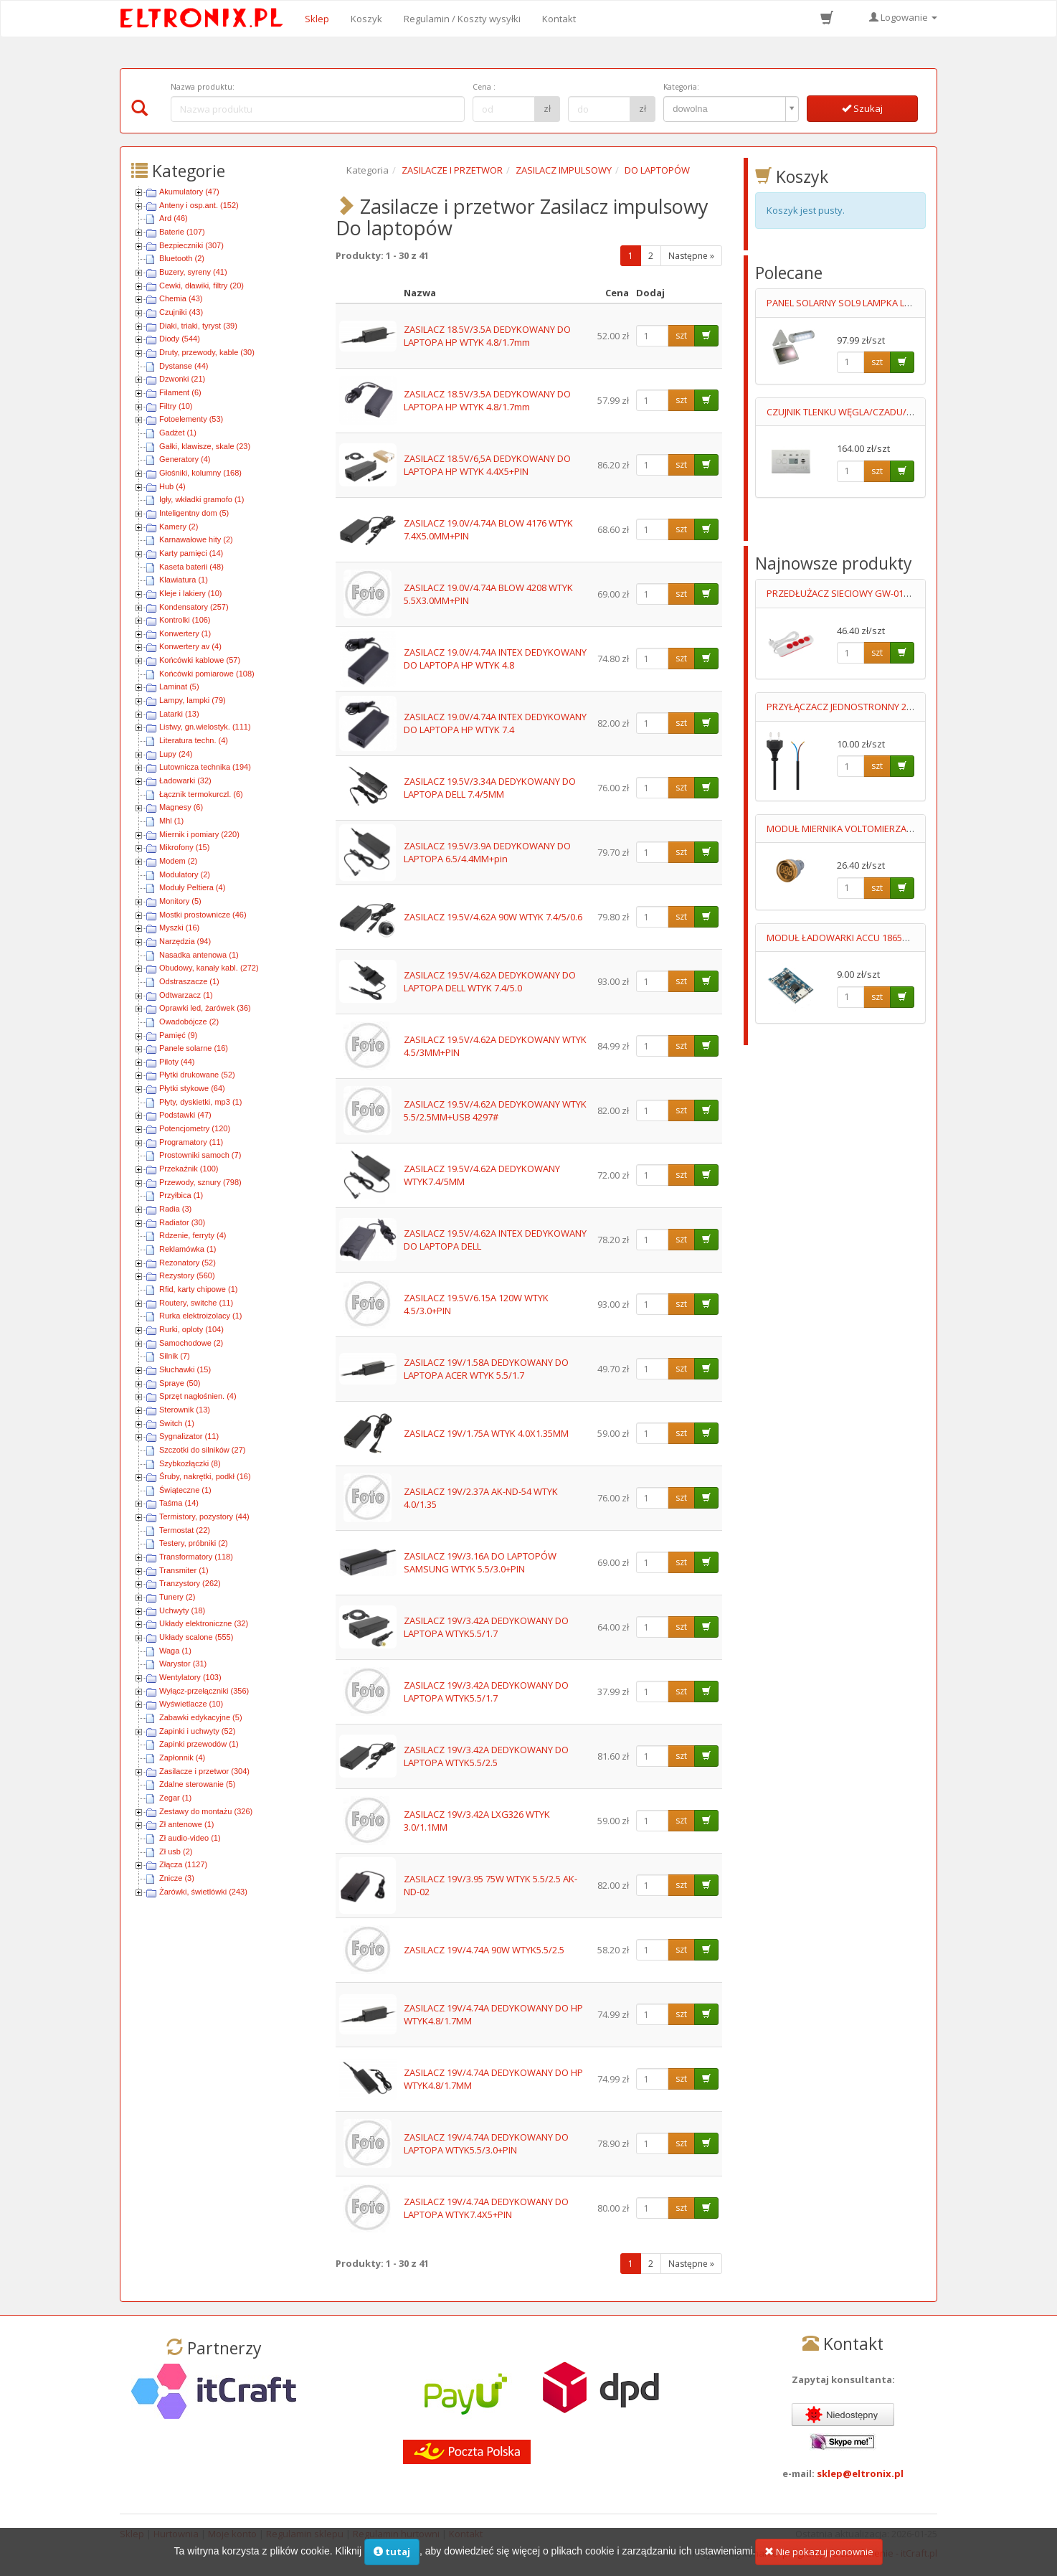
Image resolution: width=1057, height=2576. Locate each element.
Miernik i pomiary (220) (199, 834)
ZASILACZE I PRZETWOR (452, 170)
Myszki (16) (179, 927)
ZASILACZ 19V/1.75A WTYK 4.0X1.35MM (486, 1433)
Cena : (484, 87)
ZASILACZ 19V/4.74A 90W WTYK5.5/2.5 (484, 1949)
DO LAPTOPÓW (657, 170)
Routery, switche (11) (196, 1302)
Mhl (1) (171, 820)
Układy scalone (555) (196, 1637)
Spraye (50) (179, 1383)
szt (681, 335)
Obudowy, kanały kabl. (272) (209, 967)
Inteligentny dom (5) (194, 513)
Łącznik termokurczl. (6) (201, 794)
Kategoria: (681, 87)
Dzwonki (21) (182, 378)
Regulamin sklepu (304, 2533)
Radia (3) (175, 1208)
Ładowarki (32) (185, 780)
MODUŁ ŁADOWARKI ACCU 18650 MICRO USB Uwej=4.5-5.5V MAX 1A (910, 937)
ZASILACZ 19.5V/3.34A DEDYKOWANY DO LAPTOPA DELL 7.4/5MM (490, 788)
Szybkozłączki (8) (190, 1463)
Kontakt (559, 18)
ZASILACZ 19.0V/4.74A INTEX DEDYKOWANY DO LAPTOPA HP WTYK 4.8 (495, 659)
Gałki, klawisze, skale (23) (204, 446)
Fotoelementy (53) (191, 419)
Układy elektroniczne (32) (203, 1623)
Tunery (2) (177, 1597)
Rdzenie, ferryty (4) (193, 1235)
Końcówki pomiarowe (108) (207, 673)
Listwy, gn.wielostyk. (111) (205, 726)
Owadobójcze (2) (189, 1021)
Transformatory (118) (196, 1556)
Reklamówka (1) (187, 1249)
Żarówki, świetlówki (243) (203, 1891)
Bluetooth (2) (181, 258)
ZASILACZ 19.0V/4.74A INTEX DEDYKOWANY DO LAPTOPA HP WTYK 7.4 (495, 723)
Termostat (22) (184, 1530)
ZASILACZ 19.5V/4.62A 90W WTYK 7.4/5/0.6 (493, 916)
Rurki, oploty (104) (191, 1329)
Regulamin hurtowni (396, 2533)
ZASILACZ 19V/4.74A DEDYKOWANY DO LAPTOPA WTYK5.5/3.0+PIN (486, 2144)
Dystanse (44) (183, 366)
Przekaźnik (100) (189, 1168)
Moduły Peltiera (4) (192, 887)
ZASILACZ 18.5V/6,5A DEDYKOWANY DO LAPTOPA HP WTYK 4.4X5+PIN (487, 465)
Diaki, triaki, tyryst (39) (198, 325)
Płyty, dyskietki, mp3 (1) (200, 1102)
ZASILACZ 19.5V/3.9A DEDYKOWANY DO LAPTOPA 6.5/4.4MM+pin (487, 852)
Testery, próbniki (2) (193, 1543)
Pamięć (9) (178, 1035)
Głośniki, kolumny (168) (200, 472)
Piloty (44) (177, 1061)
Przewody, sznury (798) (200, 1182)
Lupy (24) (175, 754)
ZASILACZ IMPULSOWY (564, 170)
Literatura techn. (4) (193, 740)
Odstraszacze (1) (189, 981)
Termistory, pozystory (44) (204, 1516)
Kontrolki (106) (185, 619)
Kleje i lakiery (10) (190, 593)
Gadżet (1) (177, 432)
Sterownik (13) (184, 1409)
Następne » (691, 256)
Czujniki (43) (181, 312)
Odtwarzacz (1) (186, 995)
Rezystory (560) (187, 1275)
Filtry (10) (175, 406)
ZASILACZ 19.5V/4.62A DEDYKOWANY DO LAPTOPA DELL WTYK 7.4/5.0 (490, 981)
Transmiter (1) (184, 1570)
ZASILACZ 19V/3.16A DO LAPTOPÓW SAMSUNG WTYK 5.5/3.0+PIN (480, 1562)
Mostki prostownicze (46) (203, 914)
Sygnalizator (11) (189, 1436)
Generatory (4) (185, 459)
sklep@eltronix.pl (860, 2473)
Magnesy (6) (181, 807)
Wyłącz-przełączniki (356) (204, 1690)
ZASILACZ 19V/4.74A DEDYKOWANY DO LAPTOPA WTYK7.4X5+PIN (486, 2208)
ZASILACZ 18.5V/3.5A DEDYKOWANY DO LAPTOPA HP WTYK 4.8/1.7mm (487, 336)
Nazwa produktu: (202, 87)
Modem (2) (178, 861)
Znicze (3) (176, 1878)
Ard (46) (173, 218)
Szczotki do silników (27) (202, 1449)
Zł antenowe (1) (186, 1824)
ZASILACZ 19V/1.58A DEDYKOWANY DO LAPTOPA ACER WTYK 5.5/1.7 (486, 1369)
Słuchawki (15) (185, 1369)
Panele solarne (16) (193, 1048)
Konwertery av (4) (190, 646)
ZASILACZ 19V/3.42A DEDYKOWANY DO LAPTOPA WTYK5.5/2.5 (486, 1756)
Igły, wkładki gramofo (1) (201, 499)
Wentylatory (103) (190, 1677)
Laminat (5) (179, 686)
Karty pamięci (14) (191, 553)
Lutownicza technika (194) (205, 767)
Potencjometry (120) (194, 1128)
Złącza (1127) (183, 1864)
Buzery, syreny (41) (193, 272)
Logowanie (903, 17)
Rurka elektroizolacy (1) (200, 1315)
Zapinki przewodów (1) (199, 1744)
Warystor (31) (183, 1663)
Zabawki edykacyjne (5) (200, 1717)
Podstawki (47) (185, 1114)
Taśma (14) (179, 1503)
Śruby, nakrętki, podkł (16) (205, 1476)
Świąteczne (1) (185, 1490)
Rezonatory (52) (187, 1262)
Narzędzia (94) (185, 941)
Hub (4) (172, 486)
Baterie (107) (182, 231)
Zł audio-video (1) (190, 1838)
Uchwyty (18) (182, 1610)
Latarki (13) (179, 713)
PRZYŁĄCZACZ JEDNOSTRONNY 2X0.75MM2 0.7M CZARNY (888, 706)
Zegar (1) (175, 1797)
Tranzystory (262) (190, 1583)
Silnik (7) (174, 1355)
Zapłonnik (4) (182, 1757)
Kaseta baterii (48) (191, 566)
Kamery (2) (178, 526)
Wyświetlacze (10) (191, 1703)
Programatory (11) (191, 1142)
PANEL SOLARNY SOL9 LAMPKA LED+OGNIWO (863, 302)
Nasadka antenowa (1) (199, 954)
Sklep (317, 18)
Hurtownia (176, 2533)
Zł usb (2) (175, 1851)
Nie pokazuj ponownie (818, 2560)
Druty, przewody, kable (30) (207, 352)
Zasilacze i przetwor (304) (204, 1771)
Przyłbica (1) (181, 1195)
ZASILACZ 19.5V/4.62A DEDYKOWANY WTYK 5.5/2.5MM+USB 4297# (495, 1111)
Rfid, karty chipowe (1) (198, 1289)
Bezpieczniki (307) (191, 245)
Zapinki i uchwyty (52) (197, 1731)
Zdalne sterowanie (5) (197, 1784)
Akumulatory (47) (189, 191)
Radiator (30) (182, 1222)
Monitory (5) (180, 901)
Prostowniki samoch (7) (200, 1155)
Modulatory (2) (184, 874)
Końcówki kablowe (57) (199, 660)
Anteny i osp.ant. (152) (199, 205)
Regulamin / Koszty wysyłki (462, 18)
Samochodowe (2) (191, 1343)
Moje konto (232, 2533)
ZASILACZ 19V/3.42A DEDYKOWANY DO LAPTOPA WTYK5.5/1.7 (486, 1627)
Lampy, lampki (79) (192, 700)
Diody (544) (179, 338)
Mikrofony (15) (184, 847)
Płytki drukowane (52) (197, 1074)
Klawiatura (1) (183, 579)
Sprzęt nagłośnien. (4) (198, 1396)
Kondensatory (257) (194, 607)
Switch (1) (176, 1423)
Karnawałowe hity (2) (196, 539)
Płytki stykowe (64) (192, 1088)
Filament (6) (180, 392)
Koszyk (366, 18)
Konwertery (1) (185, 633)
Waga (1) (175, 1650)
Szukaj (862, 108)
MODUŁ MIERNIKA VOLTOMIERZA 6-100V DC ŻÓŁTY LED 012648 (899, 828)
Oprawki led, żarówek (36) (205, 1008)
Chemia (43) (181, 298)
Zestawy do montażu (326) (205, 1811)
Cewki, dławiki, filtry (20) (201, 285)
